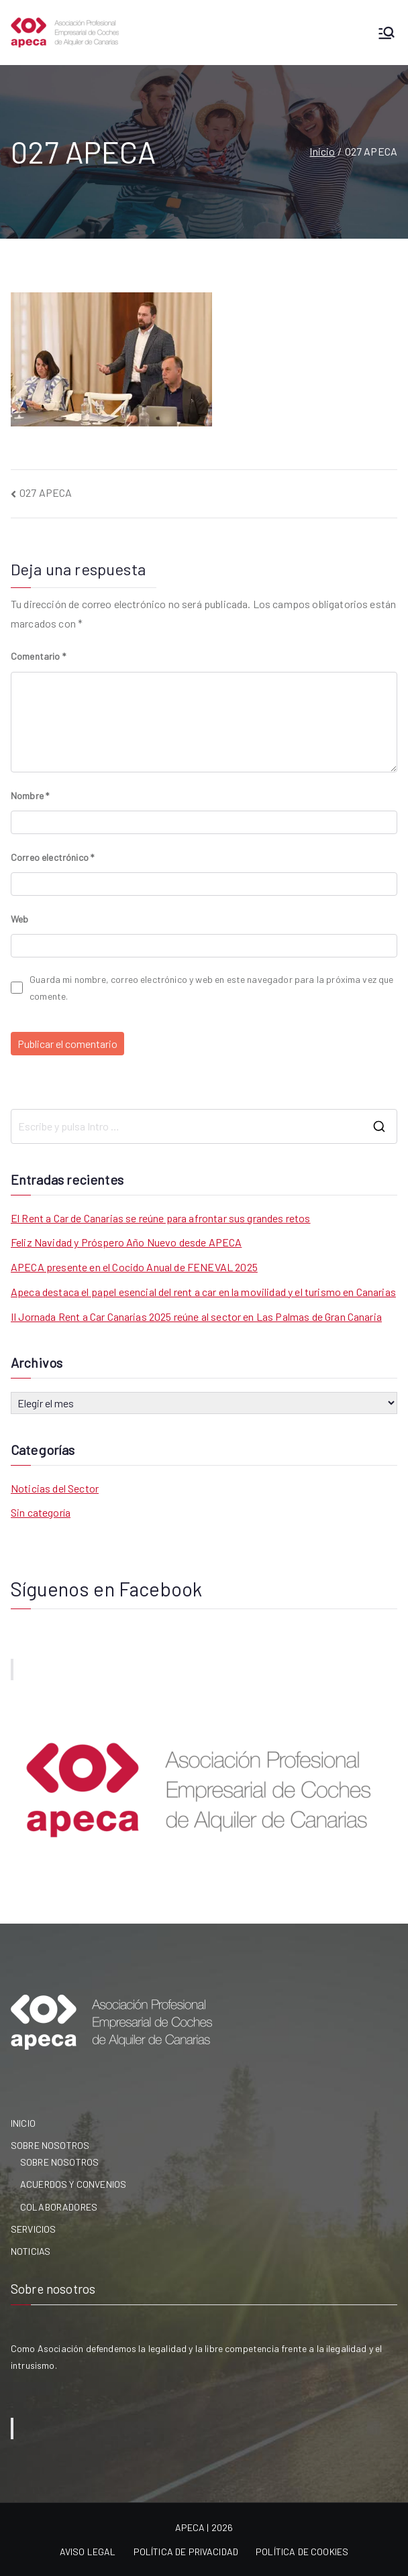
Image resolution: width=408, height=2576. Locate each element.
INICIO (23, 2123)
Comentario (38, 656)
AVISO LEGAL (88, 2551)
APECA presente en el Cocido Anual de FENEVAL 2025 (134, 1267)
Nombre (30, 795)
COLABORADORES (58, 2207)
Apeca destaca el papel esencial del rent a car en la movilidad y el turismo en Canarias (203, 1291)
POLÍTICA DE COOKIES (302, 2551)
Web (19, 919)
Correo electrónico (52, 857)
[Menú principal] (386, 32)
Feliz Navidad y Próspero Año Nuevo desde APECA (126, 1242)
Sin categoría (40, 1512)
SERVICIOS (33, 2229)
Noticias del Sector (55, 1488)
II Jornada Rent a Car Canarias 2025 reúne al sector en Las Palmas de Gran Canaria (196, 1316)
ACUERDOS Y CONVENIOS (73, 2184)
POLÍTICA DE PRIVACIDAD (186, 2551)
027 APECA (45, 492)
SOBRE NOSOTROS (50, 2145)
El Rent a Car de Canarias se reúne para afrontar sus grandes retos (161, 1218)
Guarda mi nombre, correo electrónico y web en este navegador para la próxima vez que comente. (211, 988)
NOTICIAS (30, 2251)
